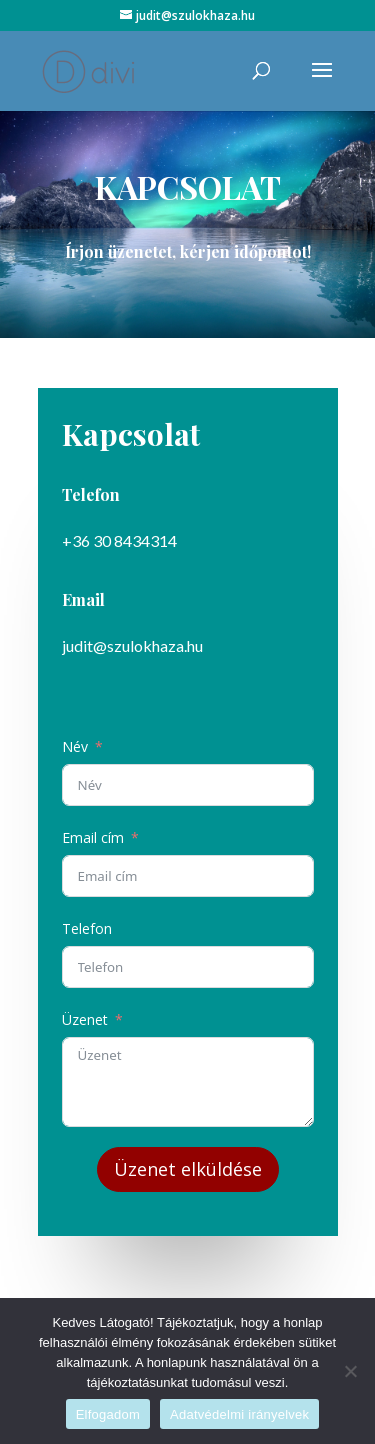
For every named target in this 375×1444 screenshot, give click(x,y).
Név (75, 747)
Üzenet (85, 1018)
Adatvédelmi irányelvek (239, 1414)
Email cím (93, 837)
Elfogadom (108, 1414)
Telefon (87, 928)
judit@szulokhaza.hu (132, 646)
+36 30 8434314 (119, 541)
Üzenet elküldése (187, 1167)
